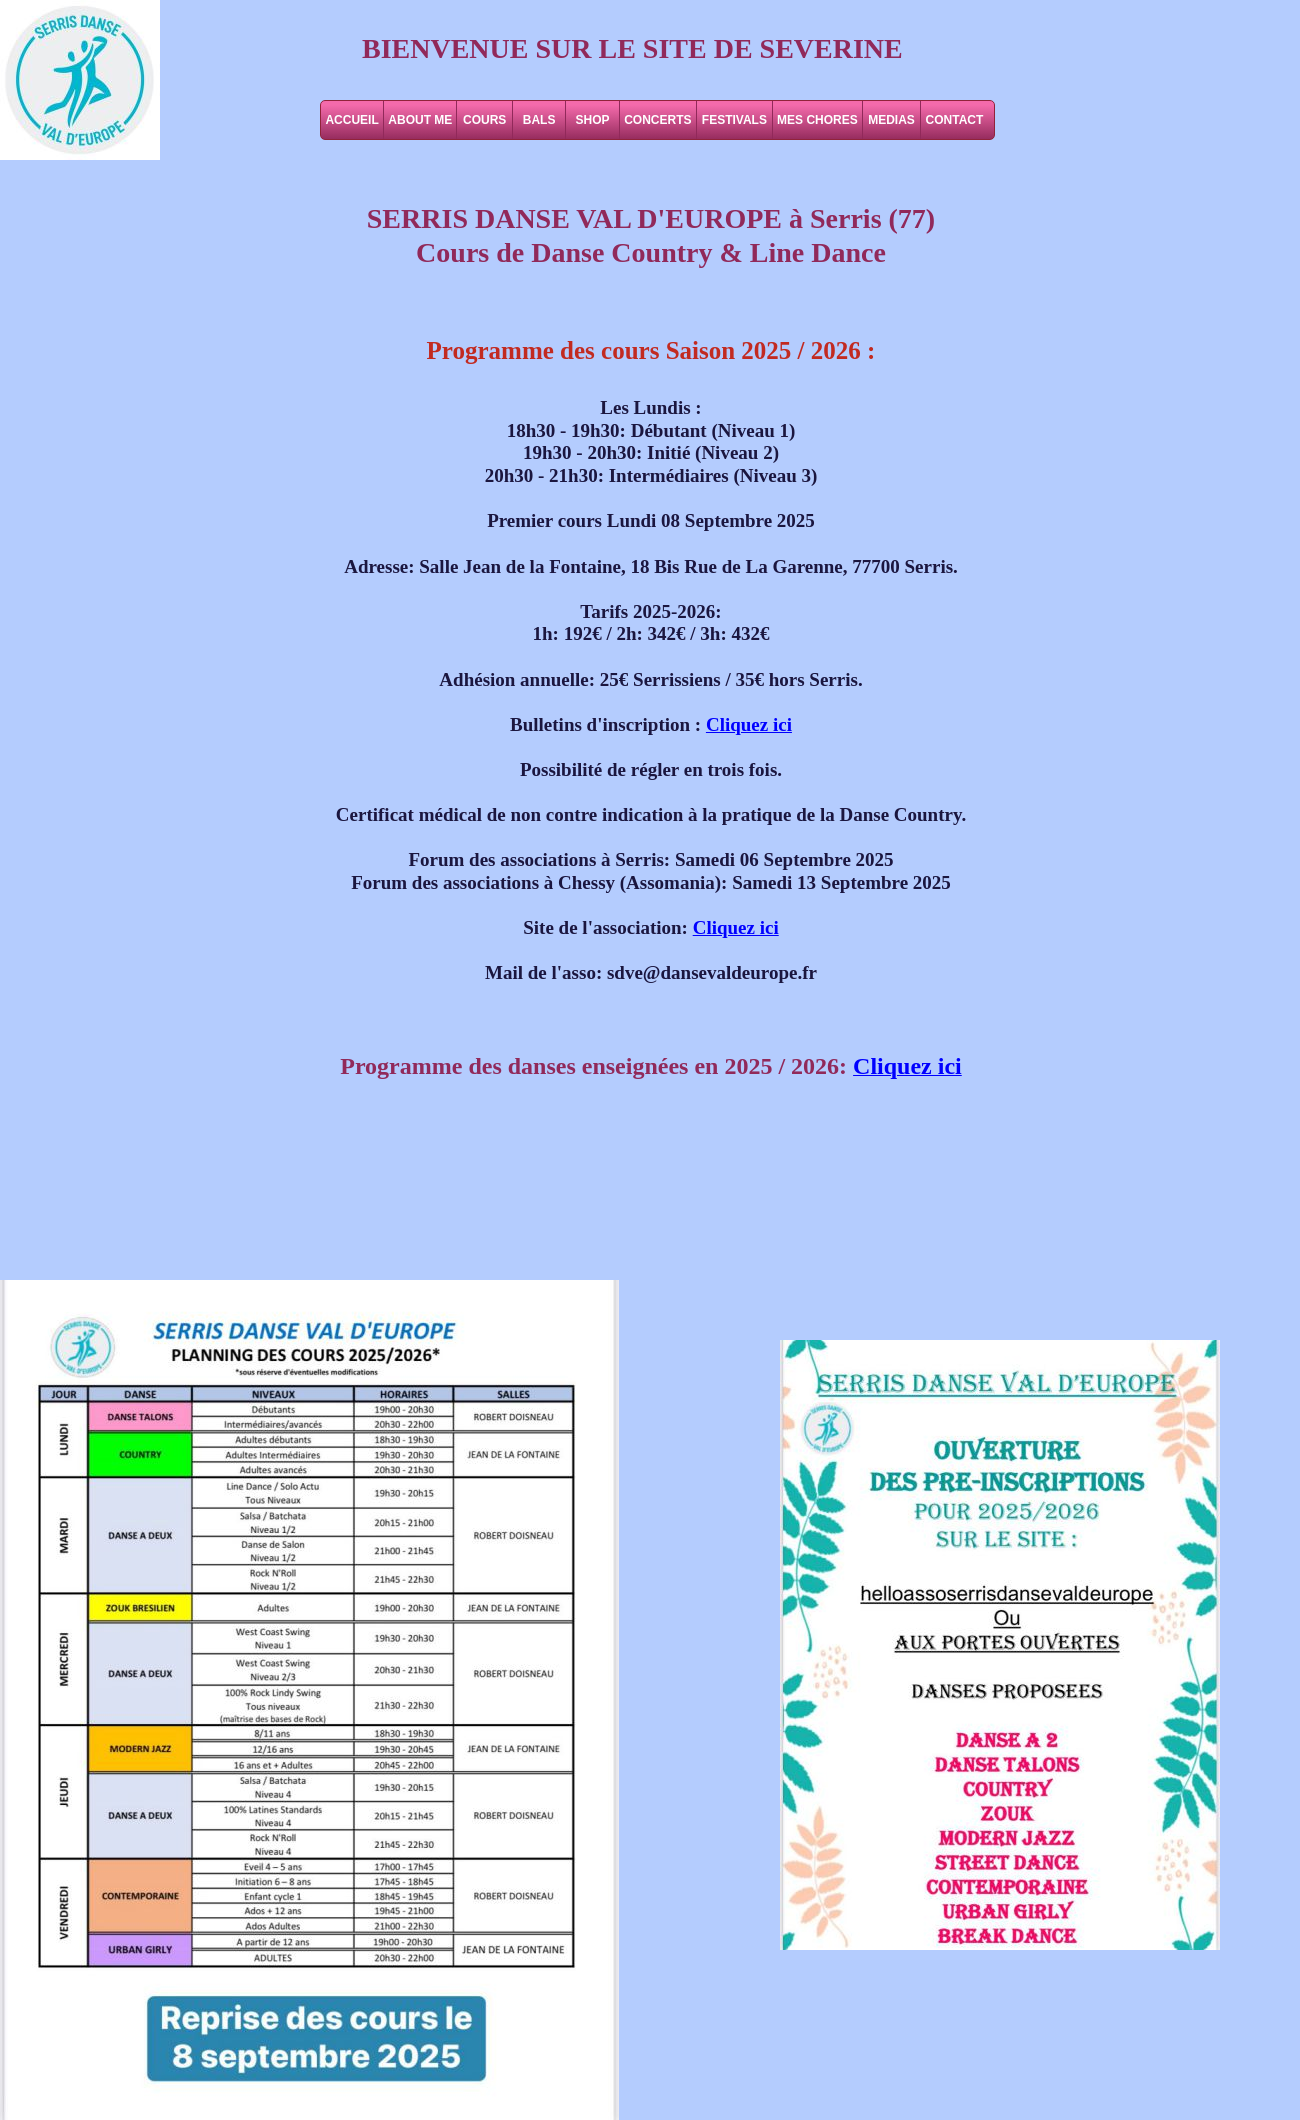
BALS (539, 120)
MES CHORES (817, 120)
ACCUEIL (351, 120)
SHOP (593, 120)
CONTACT (955, 120)
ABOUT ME (420, 120)
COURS (484, 120)
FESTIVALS (734, 120)
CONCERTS (657, 120)
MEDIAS (891, 120)
